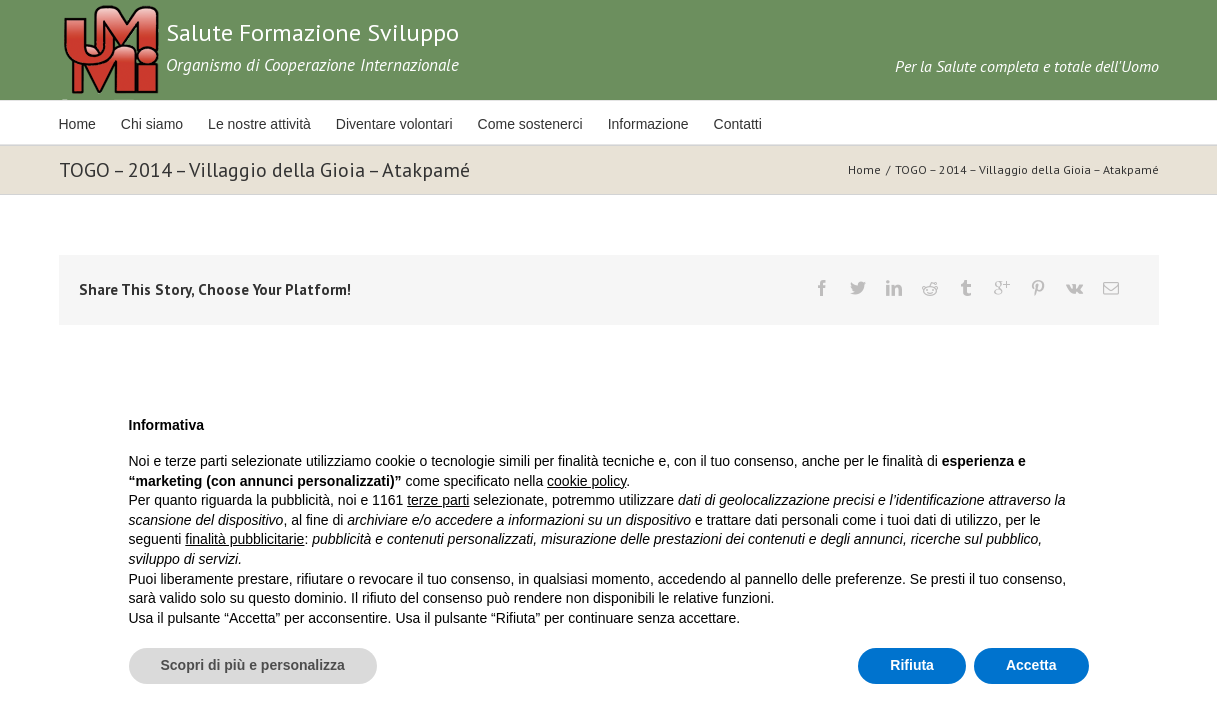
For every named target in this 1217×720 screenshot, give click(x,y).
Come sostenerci (558, 124)
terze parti (438, 500)
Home (77, 124)
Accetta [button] (1031, 665)
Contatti (780, 124)
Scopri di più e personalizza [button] (253, 665)
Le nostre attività (273, 124)
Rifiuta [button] (912, 665)
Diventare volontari (415, 124)
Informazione (683, 124)
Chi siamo (159, 124)
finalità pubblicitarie (244, 539)
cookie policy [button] (586, 481)
